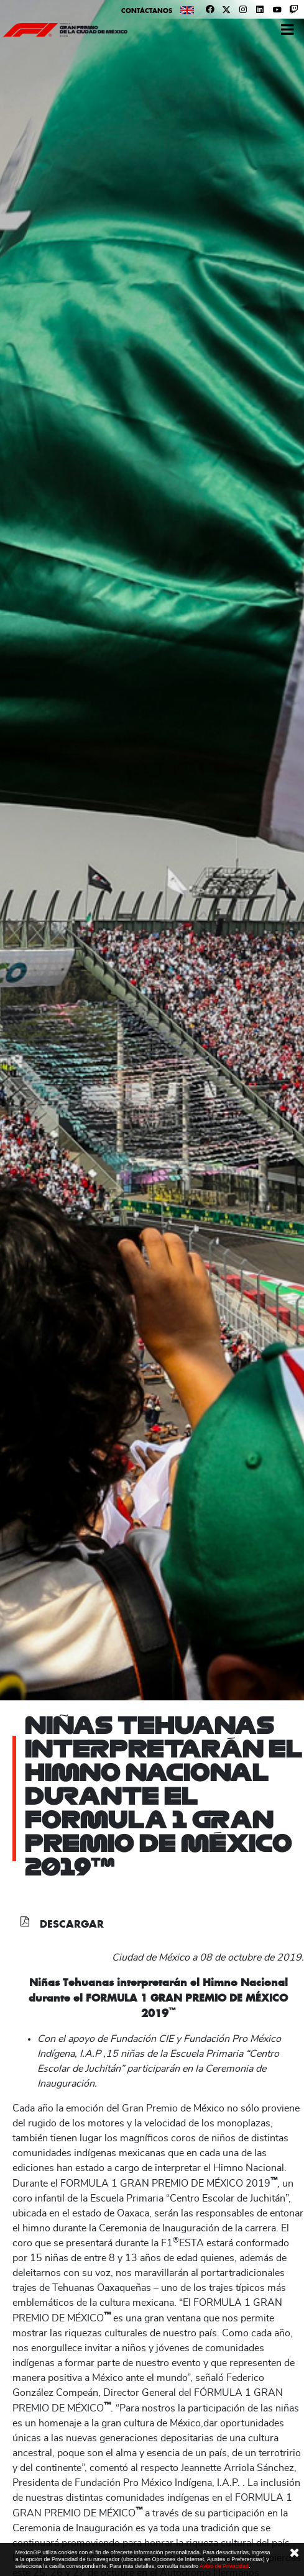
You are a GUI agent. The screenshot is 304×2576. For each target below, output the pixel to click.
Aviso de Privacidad (224, 2566)
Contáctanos (146, 10)
